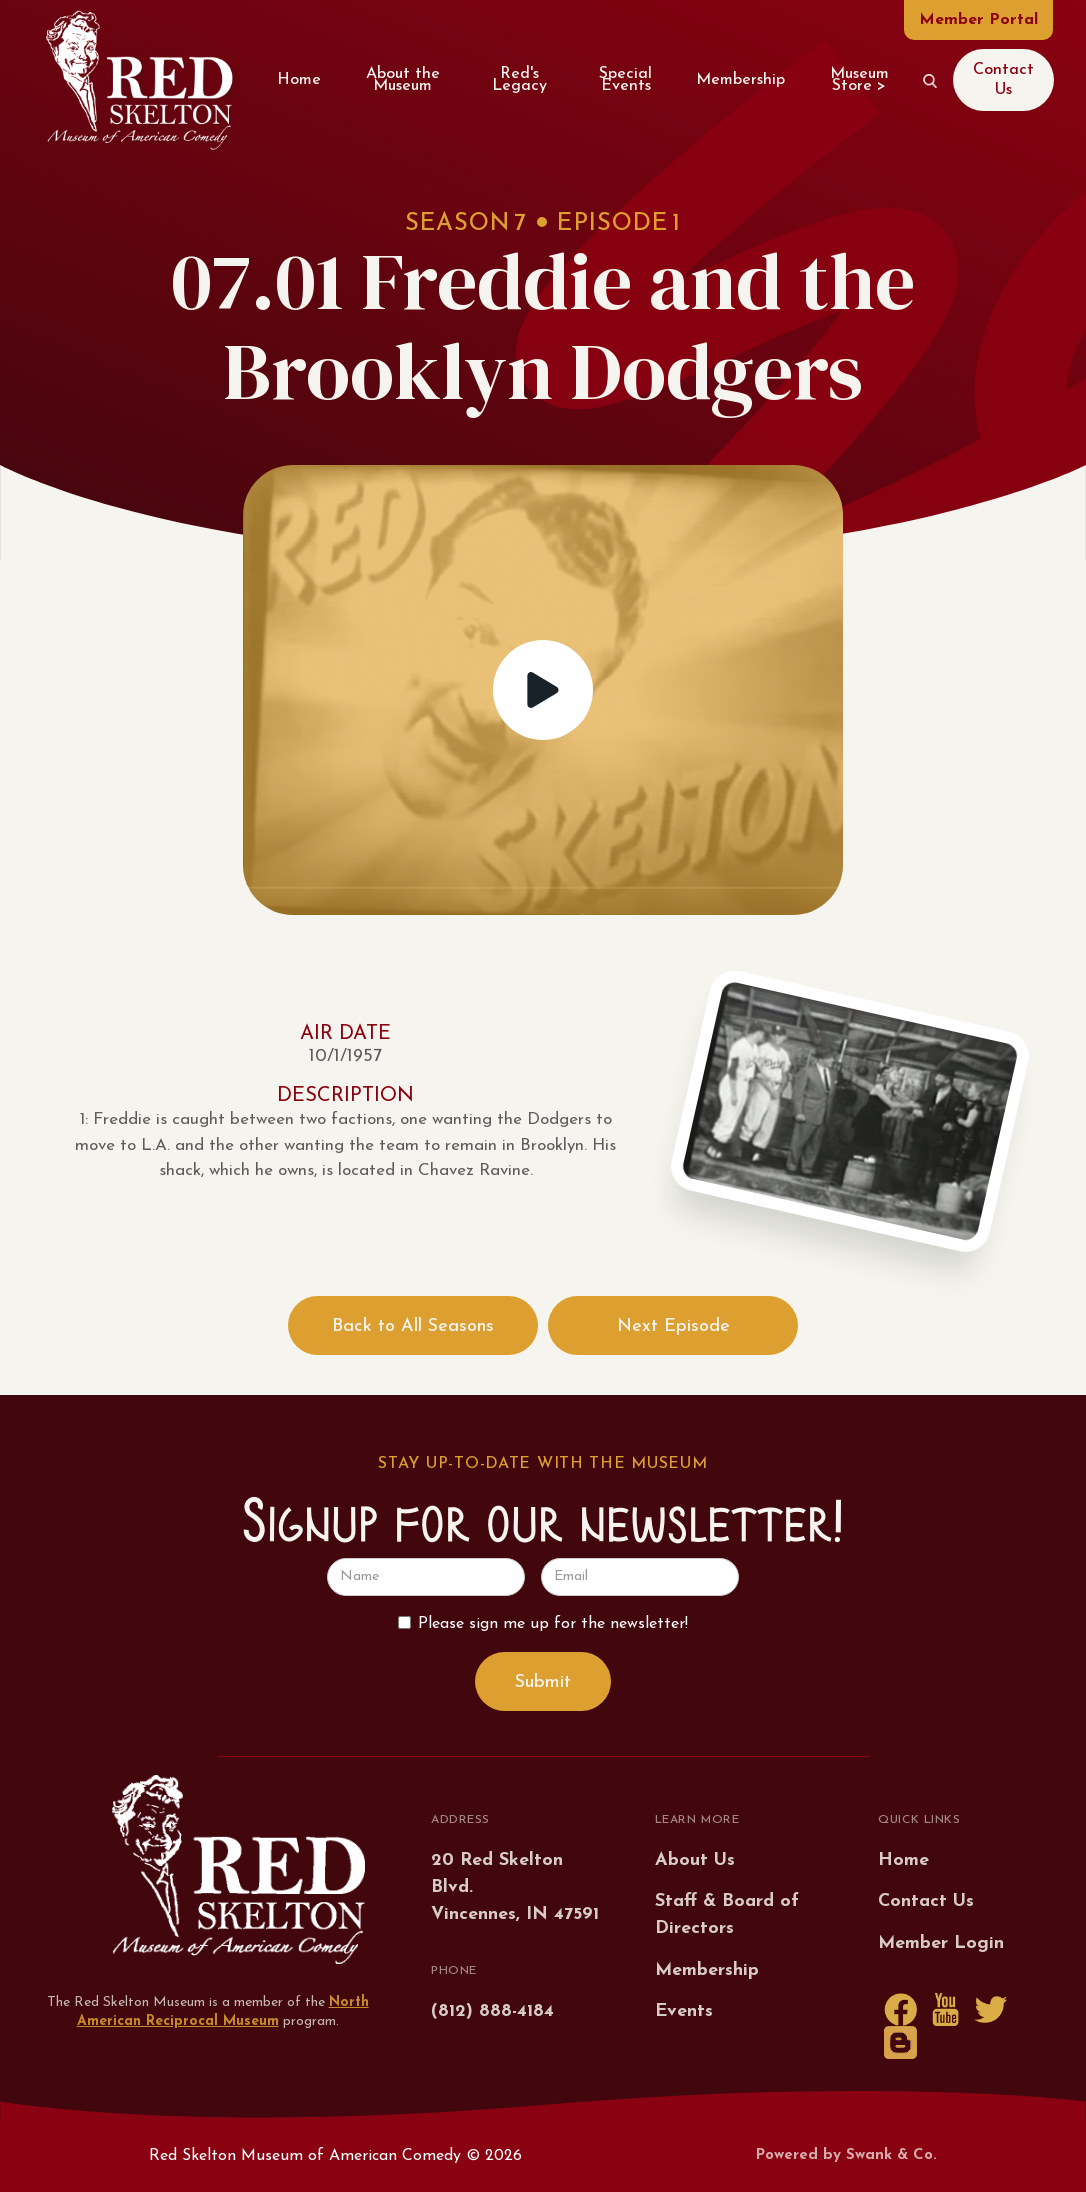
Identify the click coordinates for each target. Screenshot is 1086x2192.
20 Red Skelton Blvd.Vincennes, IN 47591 (515, 1887)
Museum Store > (859, 79)
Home (299, 80)
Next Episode (673, 1326)
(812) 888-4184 (492, 2011)
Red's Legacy (519, 79)
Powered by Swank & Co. (846, 2155)
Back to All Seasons (413, 1326)
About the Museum (403, 79)
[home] (138, 80)
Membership (740, 80)
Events (684, 2011)
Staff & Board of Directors (727, 1915)
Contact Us (1003, 79)
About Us (695, 1860)
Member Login (941, 1943)
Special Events (625, 79)
